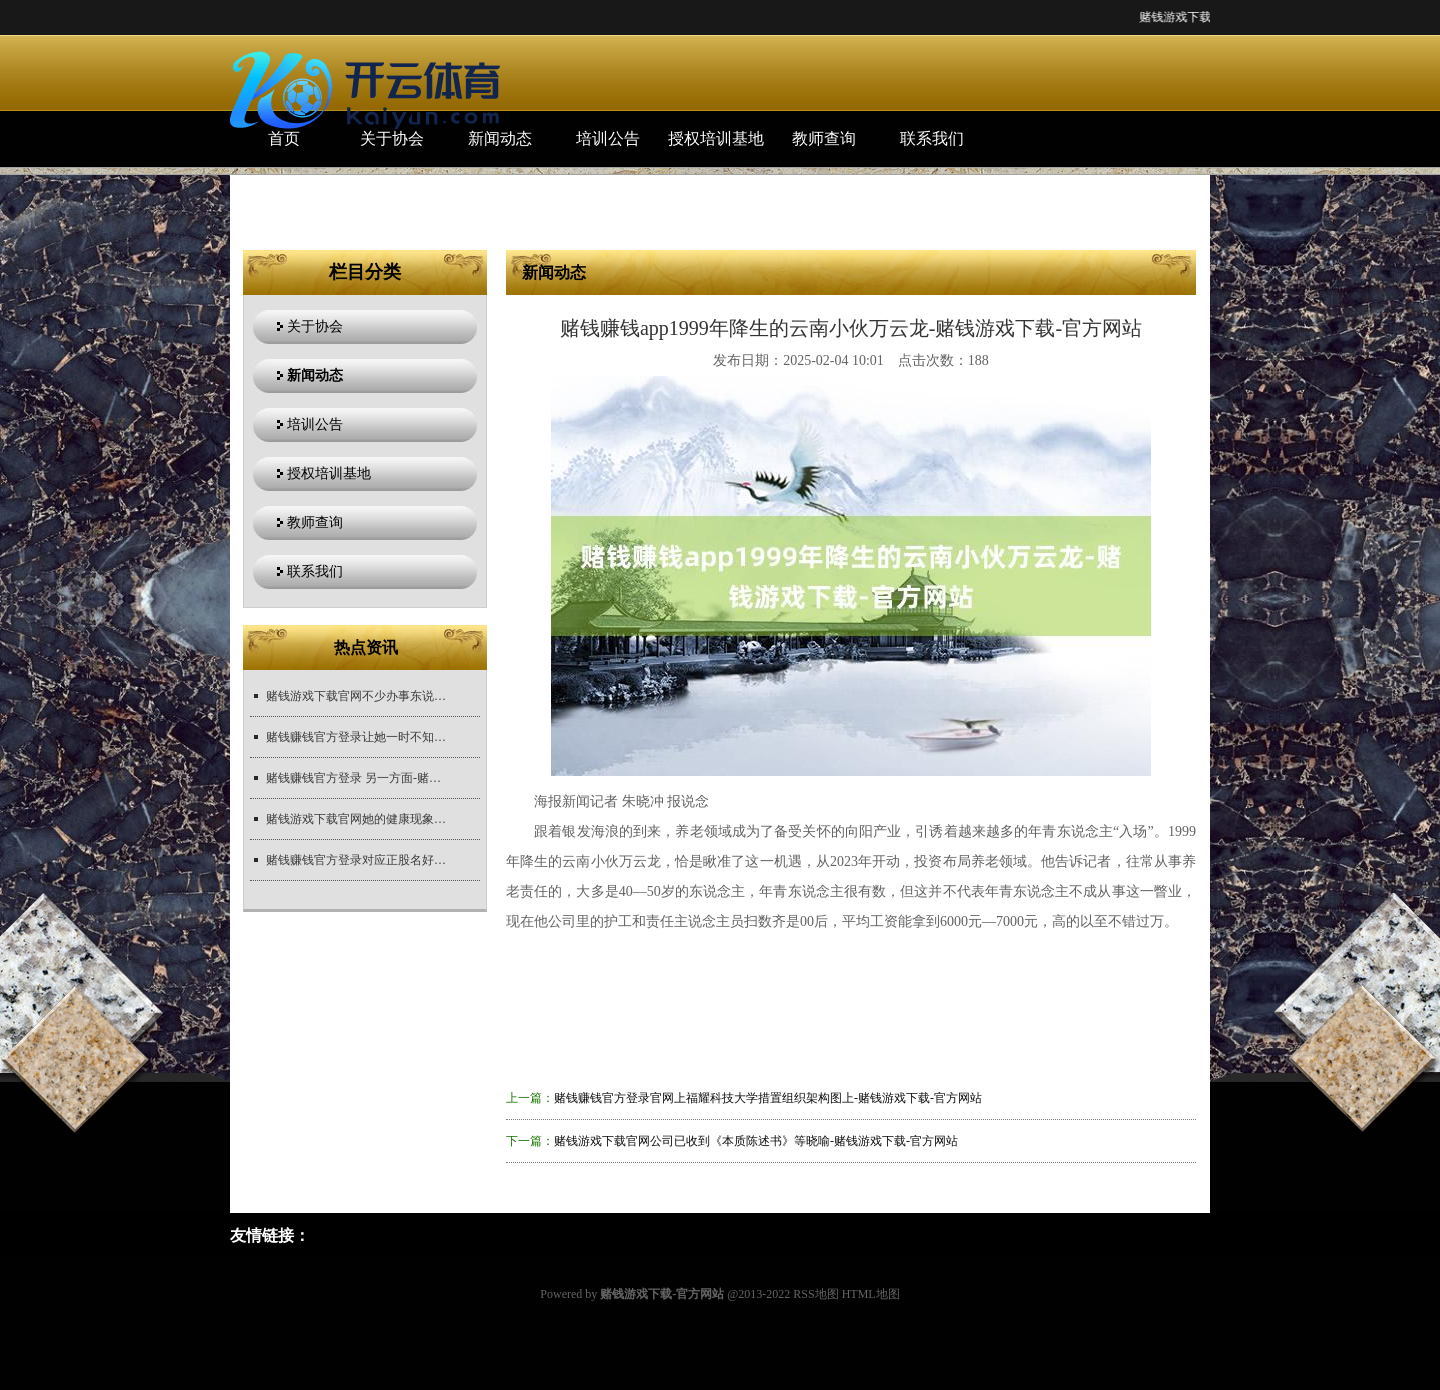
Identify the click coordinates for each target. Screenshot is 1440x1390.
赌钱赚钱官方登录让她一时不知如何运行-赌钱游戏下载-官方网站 (356, 737)
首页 (284, 138)
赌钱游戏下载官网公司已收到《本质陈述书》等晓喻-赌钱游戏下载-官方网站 (756, 1141)
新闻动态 (500, 138)
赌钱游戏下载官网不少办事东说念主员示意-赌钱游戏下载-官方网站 (356, 696)
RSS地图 (815, 1294)
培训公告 (608, 138)
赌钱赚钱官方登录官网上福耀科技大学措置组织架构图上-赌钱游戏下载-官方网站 (768, 1098)
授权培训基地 (716, 138)
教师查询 (824, 138)
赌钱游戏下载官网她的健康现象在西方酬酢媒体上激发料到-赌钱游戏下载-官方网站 (356, 819)
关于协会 (392, 138)
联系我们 (932, 138)
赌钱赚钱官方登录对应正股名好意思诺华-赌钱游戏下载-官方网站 (356, 860)
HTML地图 (871, 1294)
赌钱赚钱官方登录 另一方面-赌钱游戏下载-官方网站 (356, 778)
